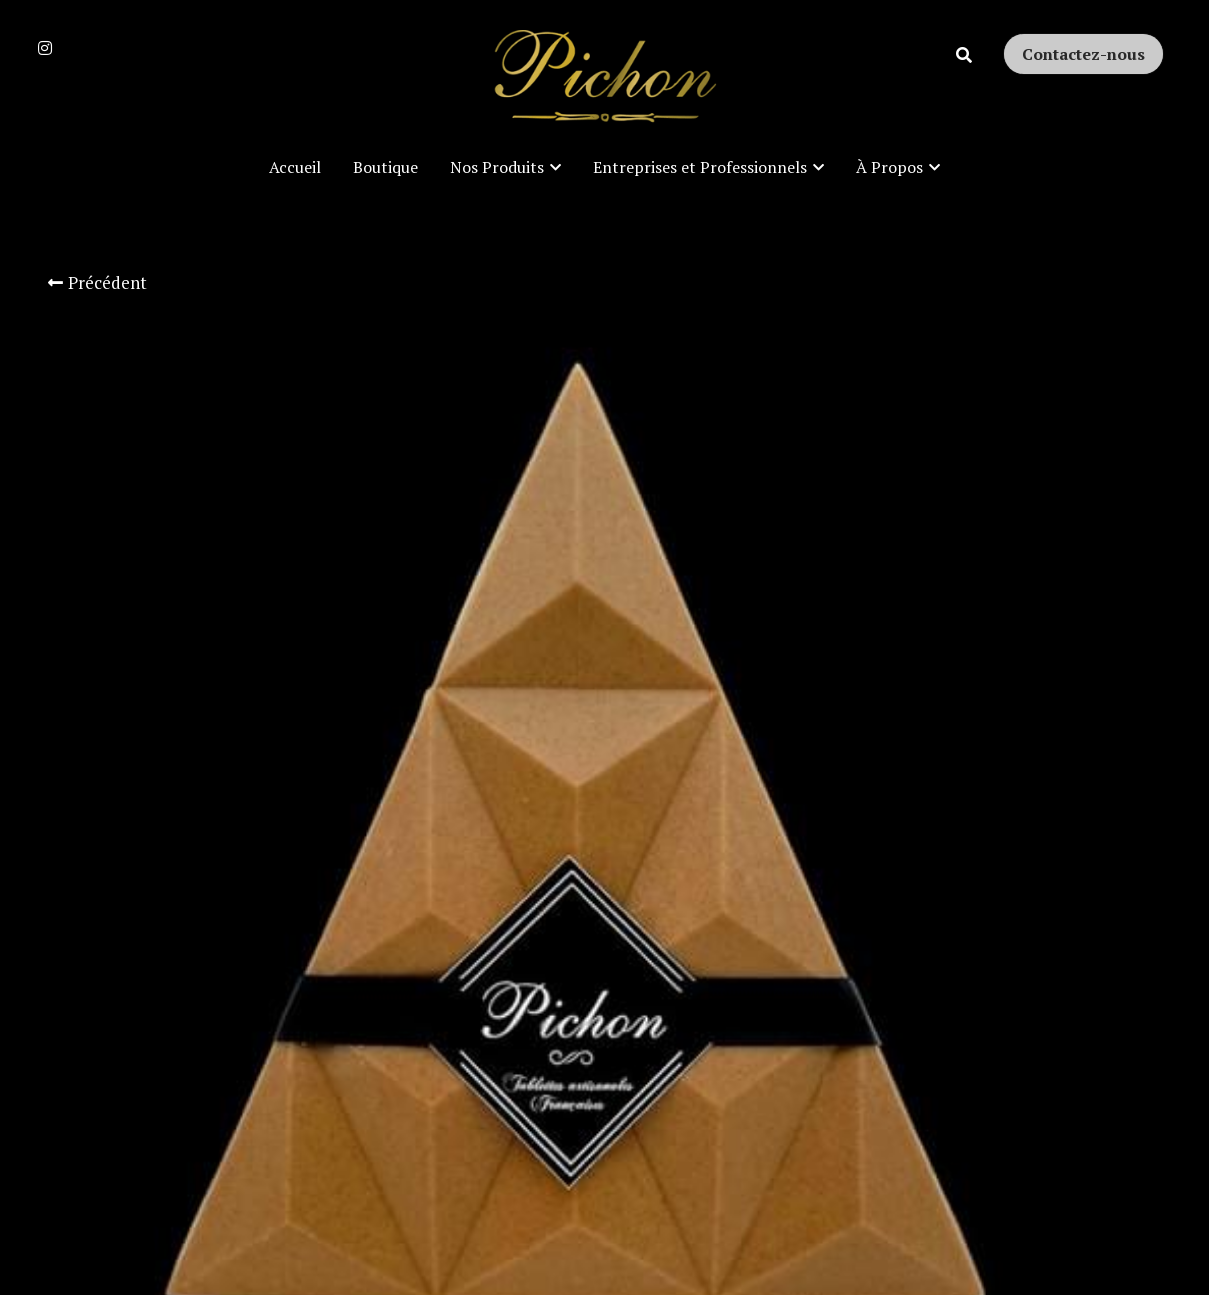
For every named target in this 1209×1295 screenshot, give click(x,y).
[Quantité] (952, 686)
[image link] (605, 78)
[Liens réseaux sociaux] (45, 48)
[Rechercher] (964, 55)
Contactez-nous (1083, 54)
